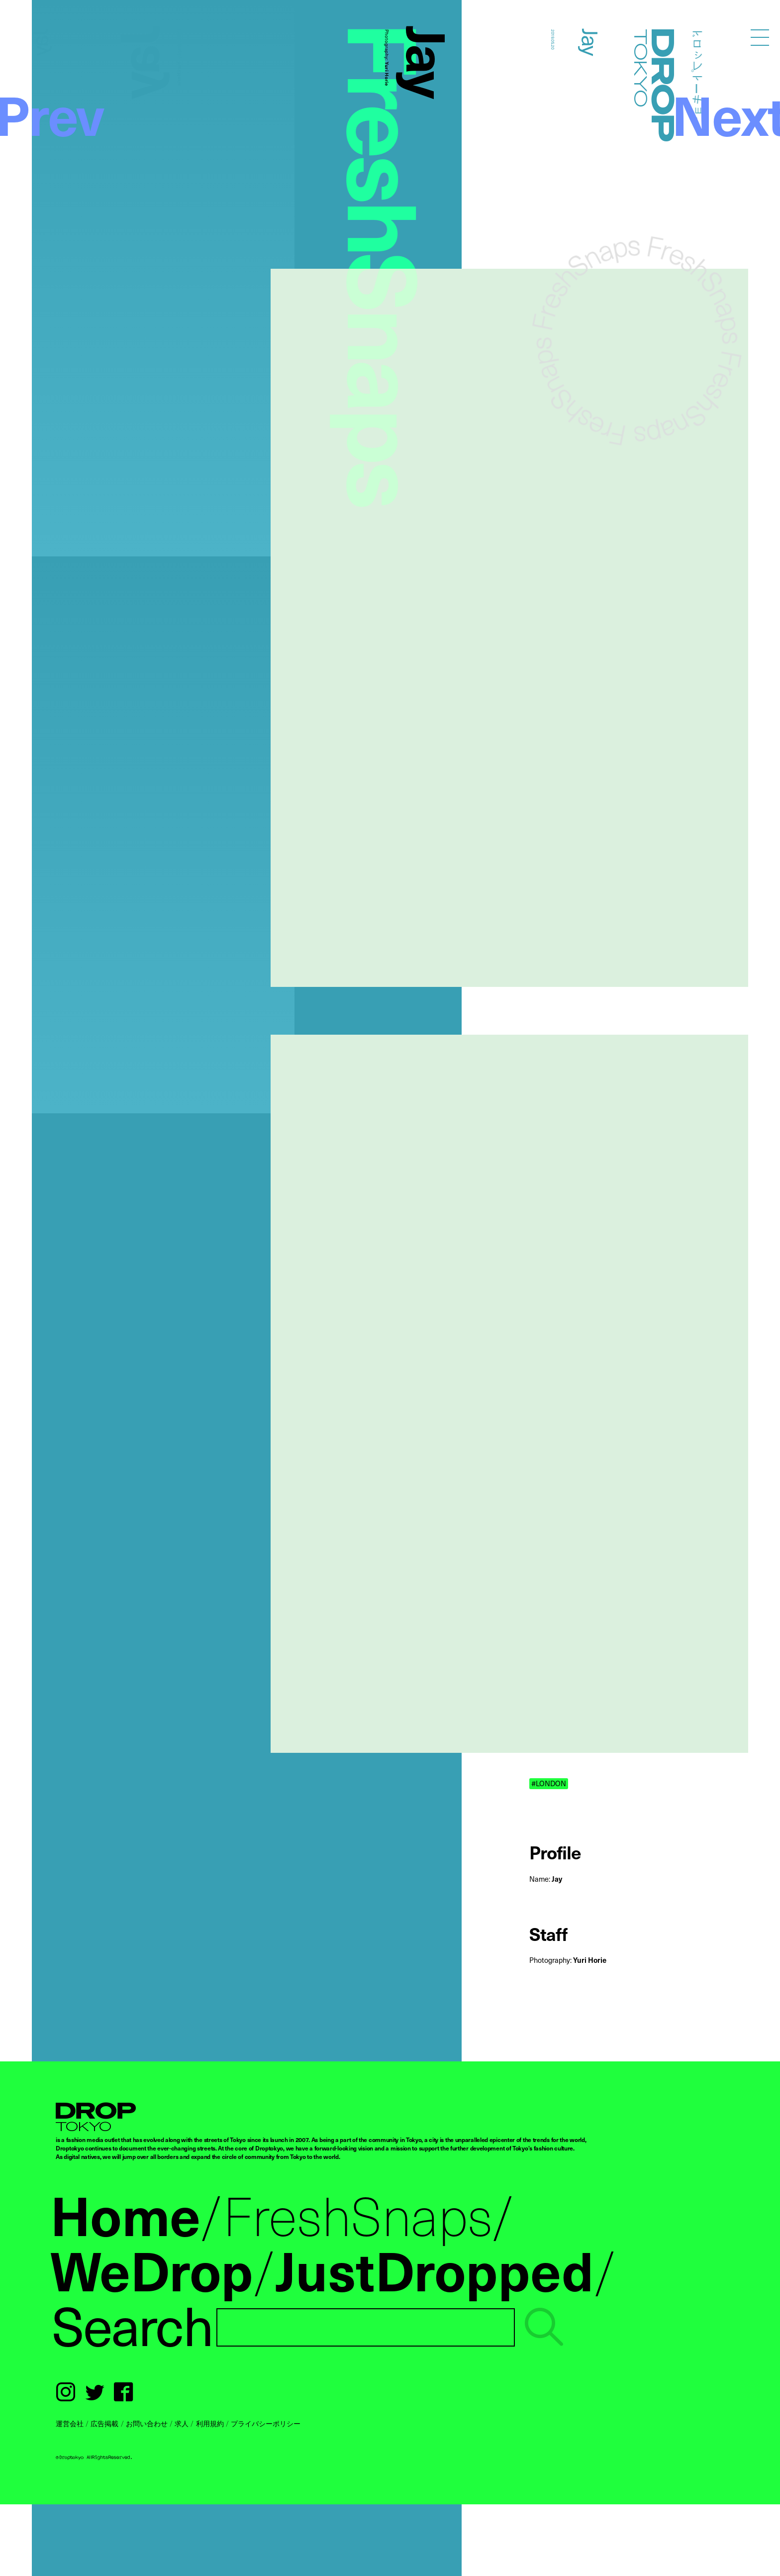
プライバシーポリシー (265, 2423)
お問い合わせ (147, 2423)
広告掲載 (104, 2423)
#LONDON (548, 1783)
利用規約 (210, 2423)
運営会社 (70, 2423)
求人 (182, 2423)
